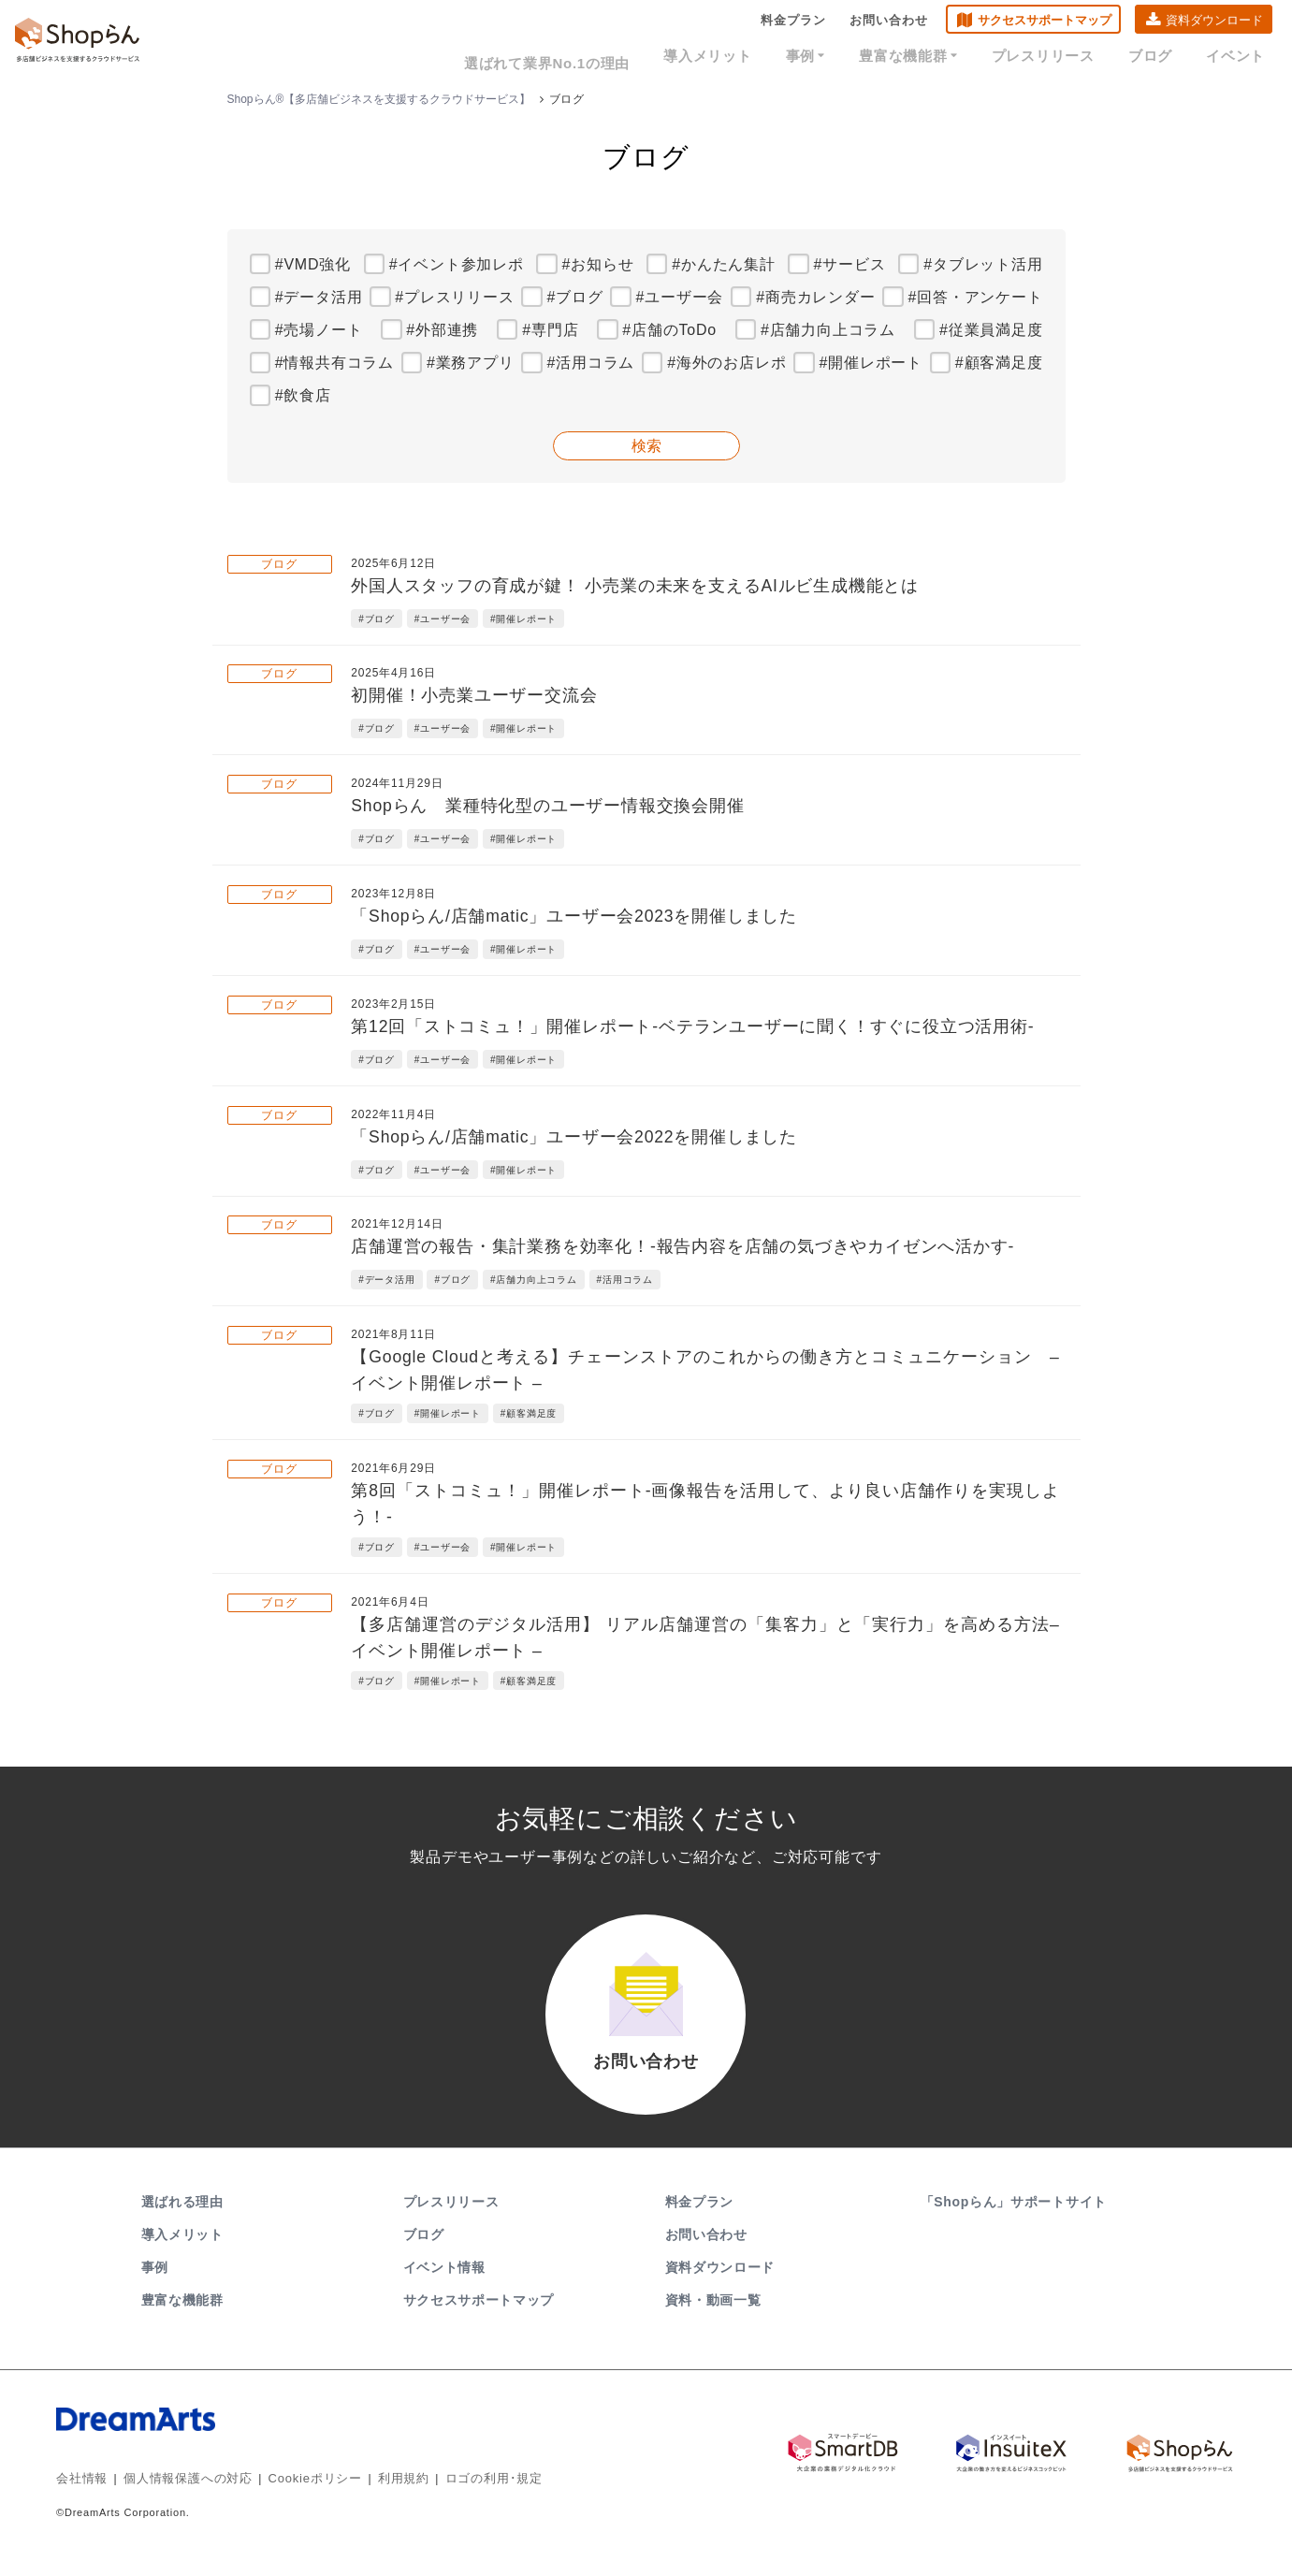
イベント (1240, 58)
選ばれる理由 (182, 2220)
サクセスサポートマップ (1044, 24)
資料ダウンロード (1214, 24)
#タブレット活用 (982, 264)
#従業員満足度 (991, 330)
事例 (845, 58)
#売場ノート (319, 330)
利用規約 (382, 2496)
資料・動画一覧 (713, 2318)
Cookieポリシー (298, 2496)
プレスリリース (1064, 58)
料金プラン (793, 24)
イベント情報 (444, 2285)
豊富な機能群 (940, 58)
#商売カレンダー (815, 297)
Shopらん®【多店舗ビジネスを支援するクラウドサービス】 (379, 99)
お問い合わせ (888, 24)
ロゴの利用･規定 (467, 2496)
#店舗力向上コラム (828, 330)
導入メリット (756, 58)
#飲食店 (303, 395)
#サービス (850, 264)
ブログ (1162, 58)
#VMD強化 (313, 264)
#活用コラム (591, 363)
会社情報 (80, 2496)
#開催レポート (870, 363)
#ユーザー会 (680, 297)
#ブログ (575, 297)
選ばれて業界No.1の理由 (606, 58)
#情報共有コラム (334, 363)
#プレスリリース (454, 297)
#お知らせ (598, 264)
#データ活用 (319, 297)
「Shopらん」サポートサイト (1016, 2220)
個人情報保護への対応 (180, 2496)
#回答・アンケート (974, 297)
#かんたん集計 (724, 264)
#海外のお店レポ (726, 363)
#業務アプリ (471, 363)
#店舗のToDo (669, 330)
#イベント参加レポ (456, 264)
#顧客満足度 (999, 363)
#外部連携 (442, 330)
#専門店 (550, 330)
